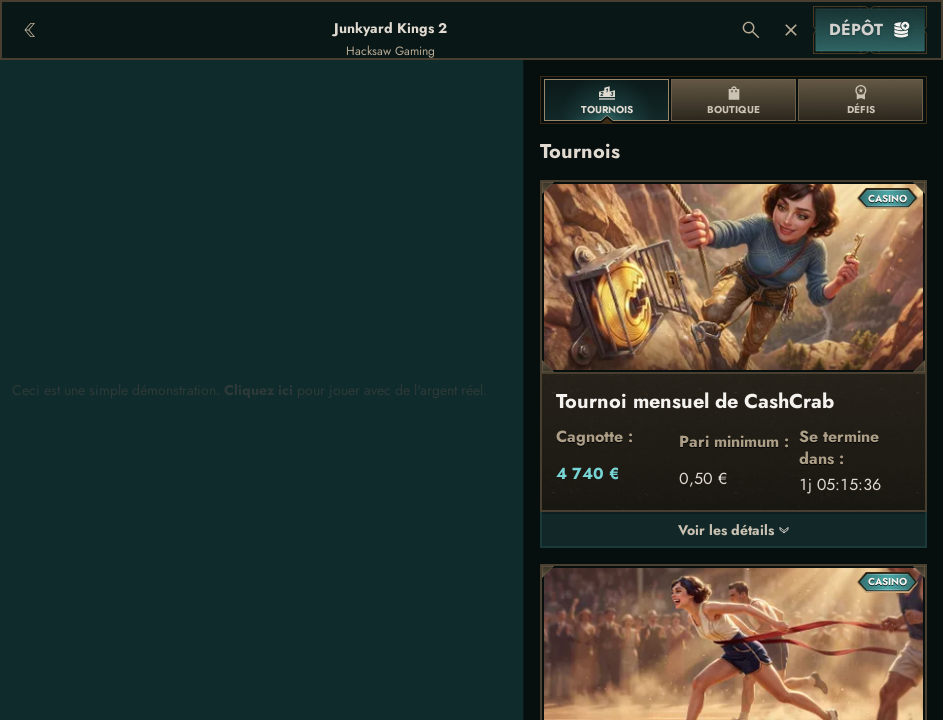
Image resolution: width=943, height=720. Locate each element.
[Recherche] (751, 30)
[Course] (791, 30)
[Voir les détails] (784, 530)
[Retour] (30, 30)
